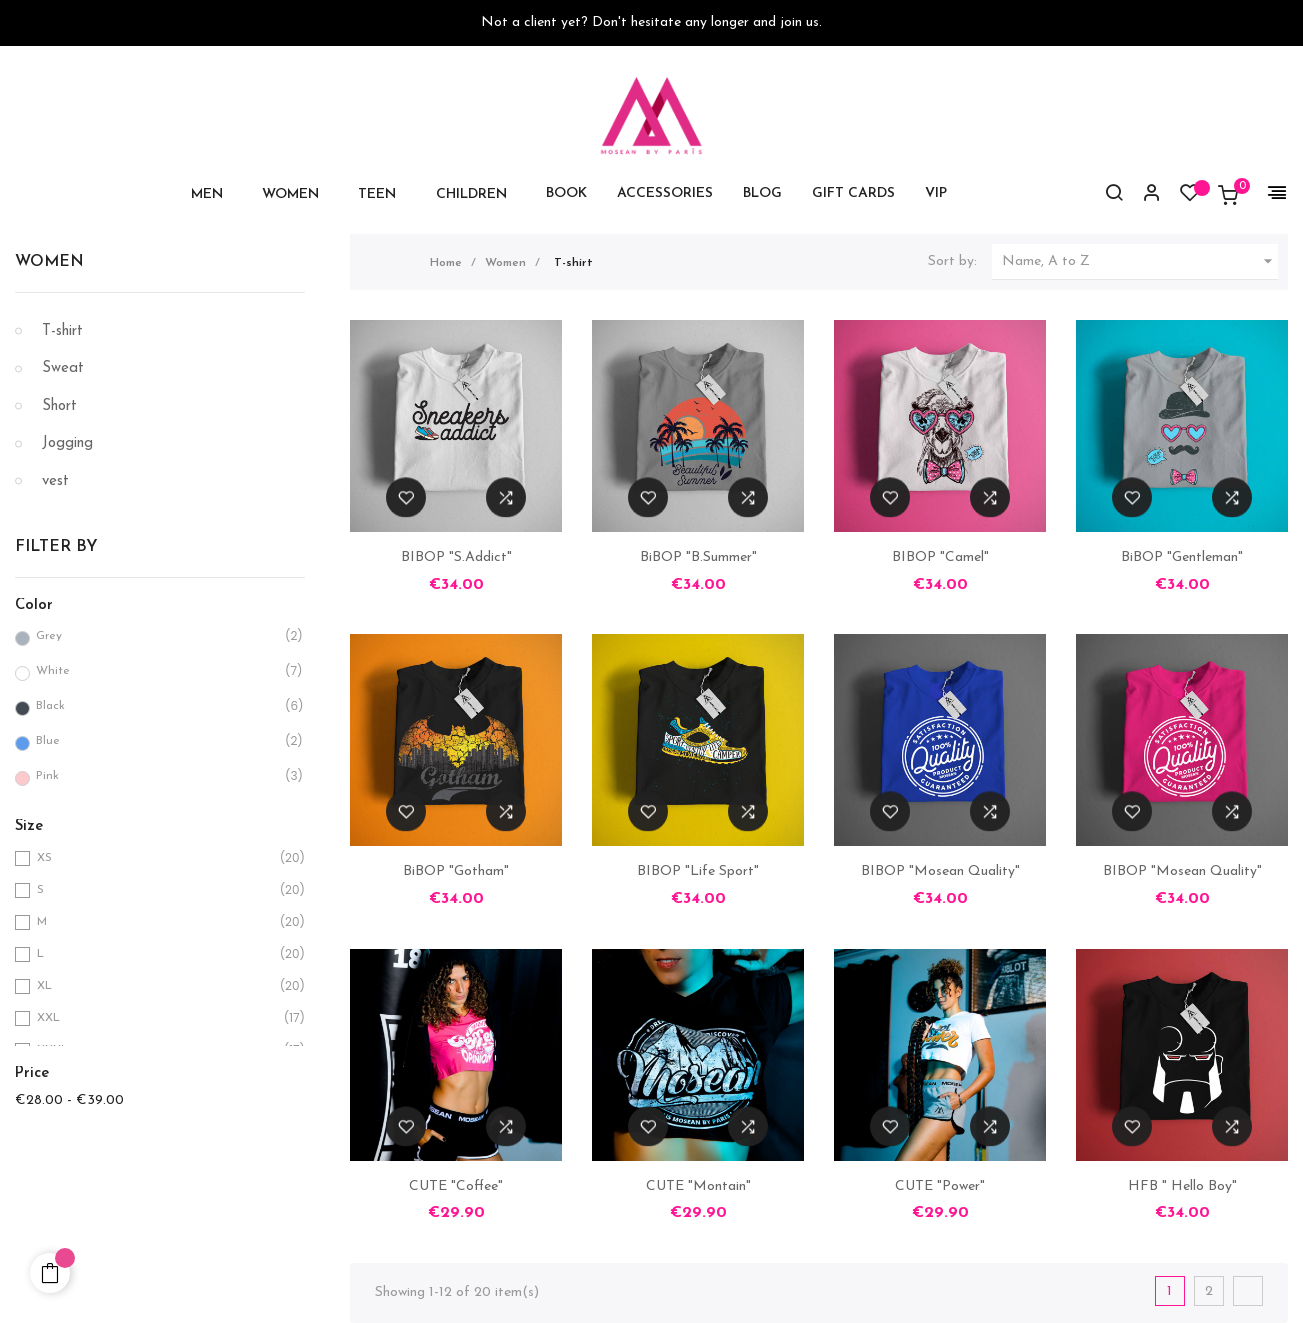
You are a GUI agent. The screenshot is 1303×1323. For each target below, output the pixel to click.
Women (49, 262)
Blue (156, 741)
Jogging (67, 443)
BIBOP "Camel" (940, 557)
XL (157, 986)
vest (55, 481)
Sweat (63, 368)
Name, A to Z (1140, 262)
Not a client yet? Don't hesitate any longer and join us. (651, 22)
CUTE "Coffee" (456, 1186)
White (156, 671)
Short (59, 406)
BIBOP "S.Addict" (456, 557)
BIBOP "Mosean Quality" (940, 871)
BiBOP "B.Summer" (698, 557)
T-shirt (62, 331)
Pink (156, 776)
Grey (156, 636)
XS (157, 858)
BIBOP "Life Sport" (698, 871)
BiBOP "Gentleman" (1182, 557)
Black (156, 706)
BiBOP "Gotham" (456, 871)
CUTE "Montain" (698, 1186)
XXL (157, 1018)
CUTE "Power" (940, 1186)
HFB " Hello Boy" (1182, 1186)
